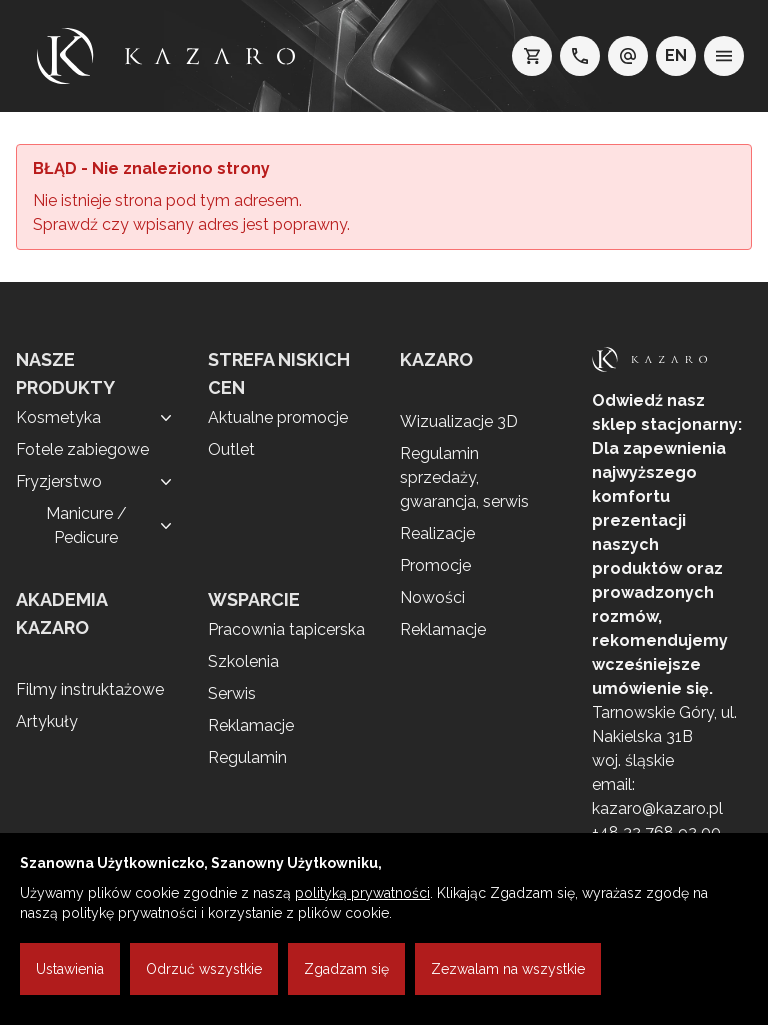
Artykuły (47, 721)
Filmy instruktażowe (90, 689)
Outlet (231, 449)
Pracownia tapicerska (286, 629)
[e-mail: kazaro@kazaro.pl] (628, 56)
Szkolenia (243, 661)
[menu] (724, 56)
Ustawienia (70, 969)
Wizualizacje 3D (459, 421)
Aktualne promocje (278, 417)
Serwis (232, 693)
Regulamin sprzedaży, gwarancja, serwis (464, 477)
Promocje (435, 565)
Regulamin (247, 757)
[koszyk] (532, 56)
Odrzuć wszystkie (204, 969)
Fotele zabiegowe (82, 449)
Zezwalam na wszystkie (508, 969)
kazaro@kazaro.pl (657, 808)
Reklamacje (251, 725)
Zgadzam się (346, 969)
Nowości (432, 597)
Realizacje (437, 533)
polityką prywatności (362, 893)
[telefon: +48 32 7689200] (580, 56)
